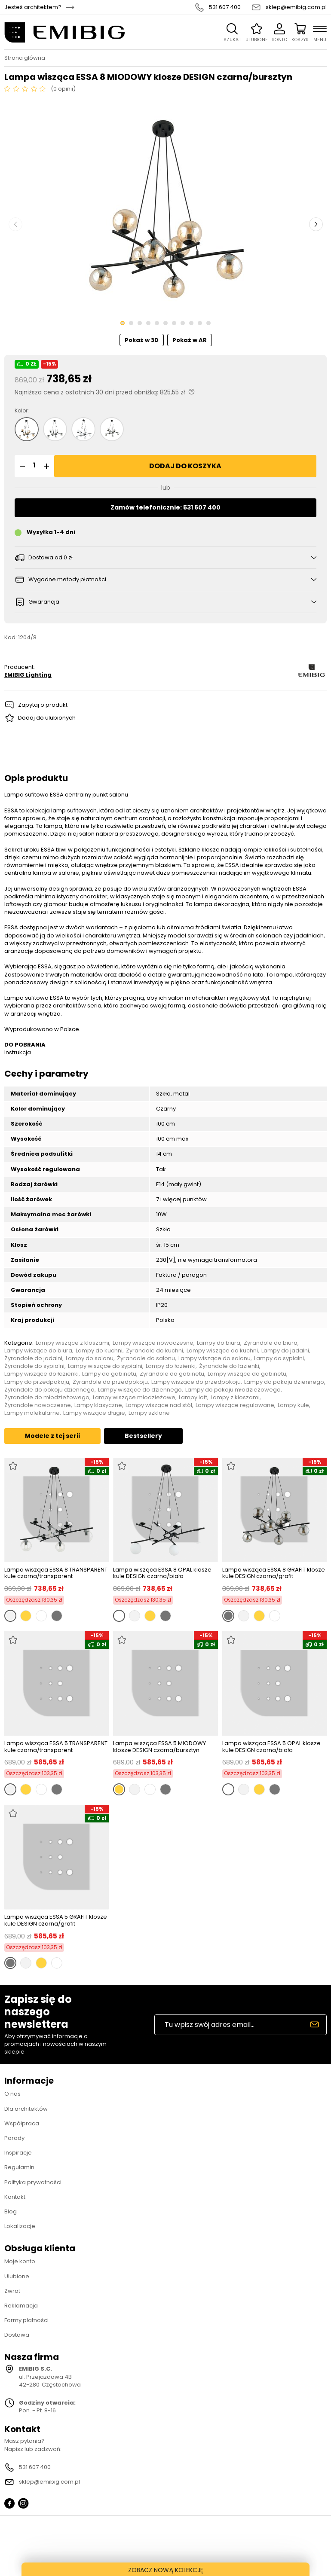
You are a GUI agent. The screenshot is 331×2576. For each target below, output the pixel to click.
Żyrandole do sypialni (34, 1366)
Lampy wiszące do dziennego (140, 1390)
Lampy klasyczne (98, 1405)
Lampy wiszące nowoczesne (153, 1343)
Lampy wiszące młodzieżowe (134, 1397)
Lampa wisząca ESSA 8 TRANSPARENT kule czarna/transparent (55, 1573)
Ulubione (16, 2276)
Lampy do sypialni (279, 1358)
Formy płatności (26, 2320)
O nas (12, 2094)
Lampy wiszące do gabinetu (247, 1374)
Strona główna (24, 58)
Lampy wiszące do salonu (214, 1358)
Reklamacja (21, 2305)
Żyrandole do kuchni (154, 1351)
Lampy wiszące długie (94, 1413)
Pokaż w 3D (142, 340)
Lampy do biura (218, 1343)
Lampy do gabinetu (109, 1374)
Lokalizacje (19, 2226)
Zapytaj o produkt (42, 705)
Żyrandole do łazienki (229, 1366)
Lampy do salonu (89, 1358)
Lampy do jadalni (285, 1351)
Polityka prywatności (32, 2182)
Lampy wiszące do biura (38, 1351)
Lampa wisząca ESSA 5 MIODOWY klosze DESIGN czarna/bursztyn (159, 1746)
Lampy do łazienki (171, 1366)
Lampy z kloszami (235, 1397)
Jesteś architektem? (32, 7)
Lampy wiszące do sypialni (105, 1366)
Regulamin (19, 2167)
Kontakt (14, 2197)
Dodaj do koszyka (185, 466)
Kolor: (22, 410)
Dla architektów (26, 2109)
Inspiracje (18, 2153)
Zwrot (12, 2291)
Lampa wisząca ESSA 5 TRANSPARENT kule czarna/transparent (55, 1746)
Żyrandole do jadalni (33, 1358)
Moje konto (19, 2261)
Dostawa (16, 2335)
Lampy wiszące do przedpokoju (196, 1382)
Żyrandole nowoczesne (37, 1405)
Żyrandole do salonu (146, 1358)
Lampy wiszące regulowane (235, 1405)
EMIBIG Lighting (28, 675)
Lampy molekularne (32, 1413)
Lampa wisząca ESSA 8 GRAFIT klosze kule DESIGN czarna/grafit (273, 1573)
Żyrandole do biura (270, 1343)
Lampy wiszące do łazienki (41, 1374)
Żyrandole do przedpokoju (110, 1382)
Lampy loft (193, 1397)
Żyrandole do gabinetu (172, 1374)
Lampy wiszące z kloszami (72, 1343)
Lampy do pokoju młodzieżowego (233, 1390)
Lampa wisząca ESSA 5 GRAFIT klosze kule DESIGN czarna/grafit (55, 1920)
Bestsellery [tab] (143, 1435)
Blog (10, 2211)
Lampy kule (293, 1405)
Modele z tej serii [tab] (52, 1435)
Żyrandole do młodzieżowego (46, 1397)
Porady (14, 2138)
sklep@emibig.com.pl (296, 7)
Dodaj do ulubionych (47, 718)
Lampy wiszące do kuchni (222, 1351)
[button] (21, 466)
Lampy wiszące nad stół (159, 1405)
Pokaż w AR (189, 340)
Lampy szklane (149, 1413)
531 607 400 (225, 7)
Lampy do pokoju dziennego (284, 1382)
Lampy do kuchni (99, 1351)
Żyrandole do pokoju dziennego (49, 1390)
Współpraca (21, 2123)
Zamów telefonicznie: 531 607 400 (165, 507)
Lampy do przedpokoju (36, 1382)
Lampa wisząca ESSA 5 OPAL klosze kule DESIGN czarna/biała (271, 1746)
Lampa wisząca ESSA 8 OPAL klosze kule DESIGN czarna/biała (162, 1573)
